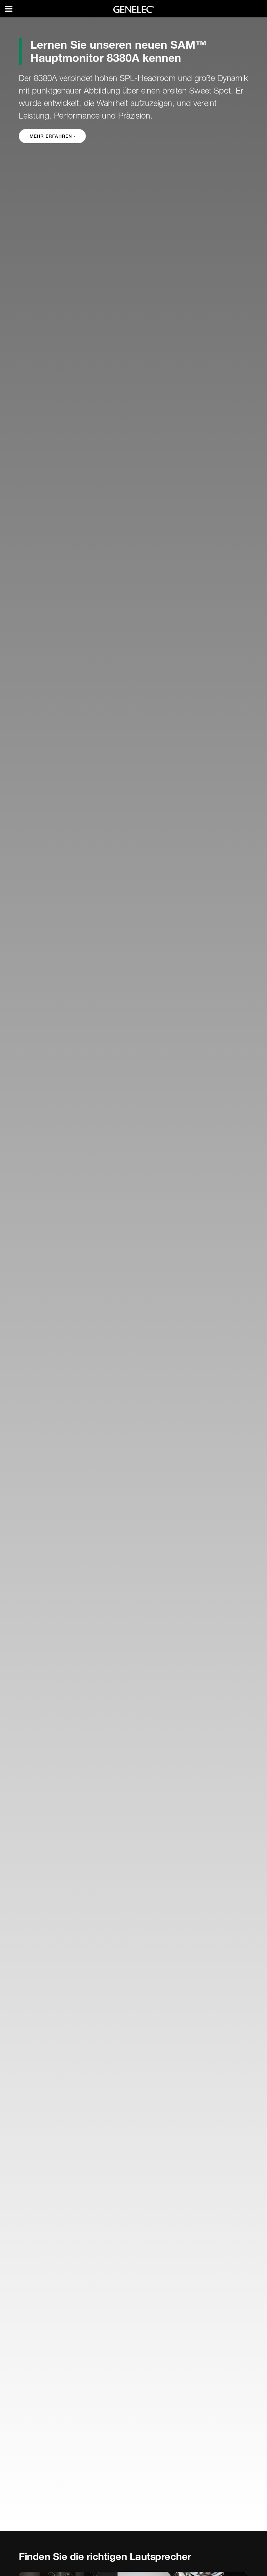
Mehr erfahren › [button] (52, 136)
